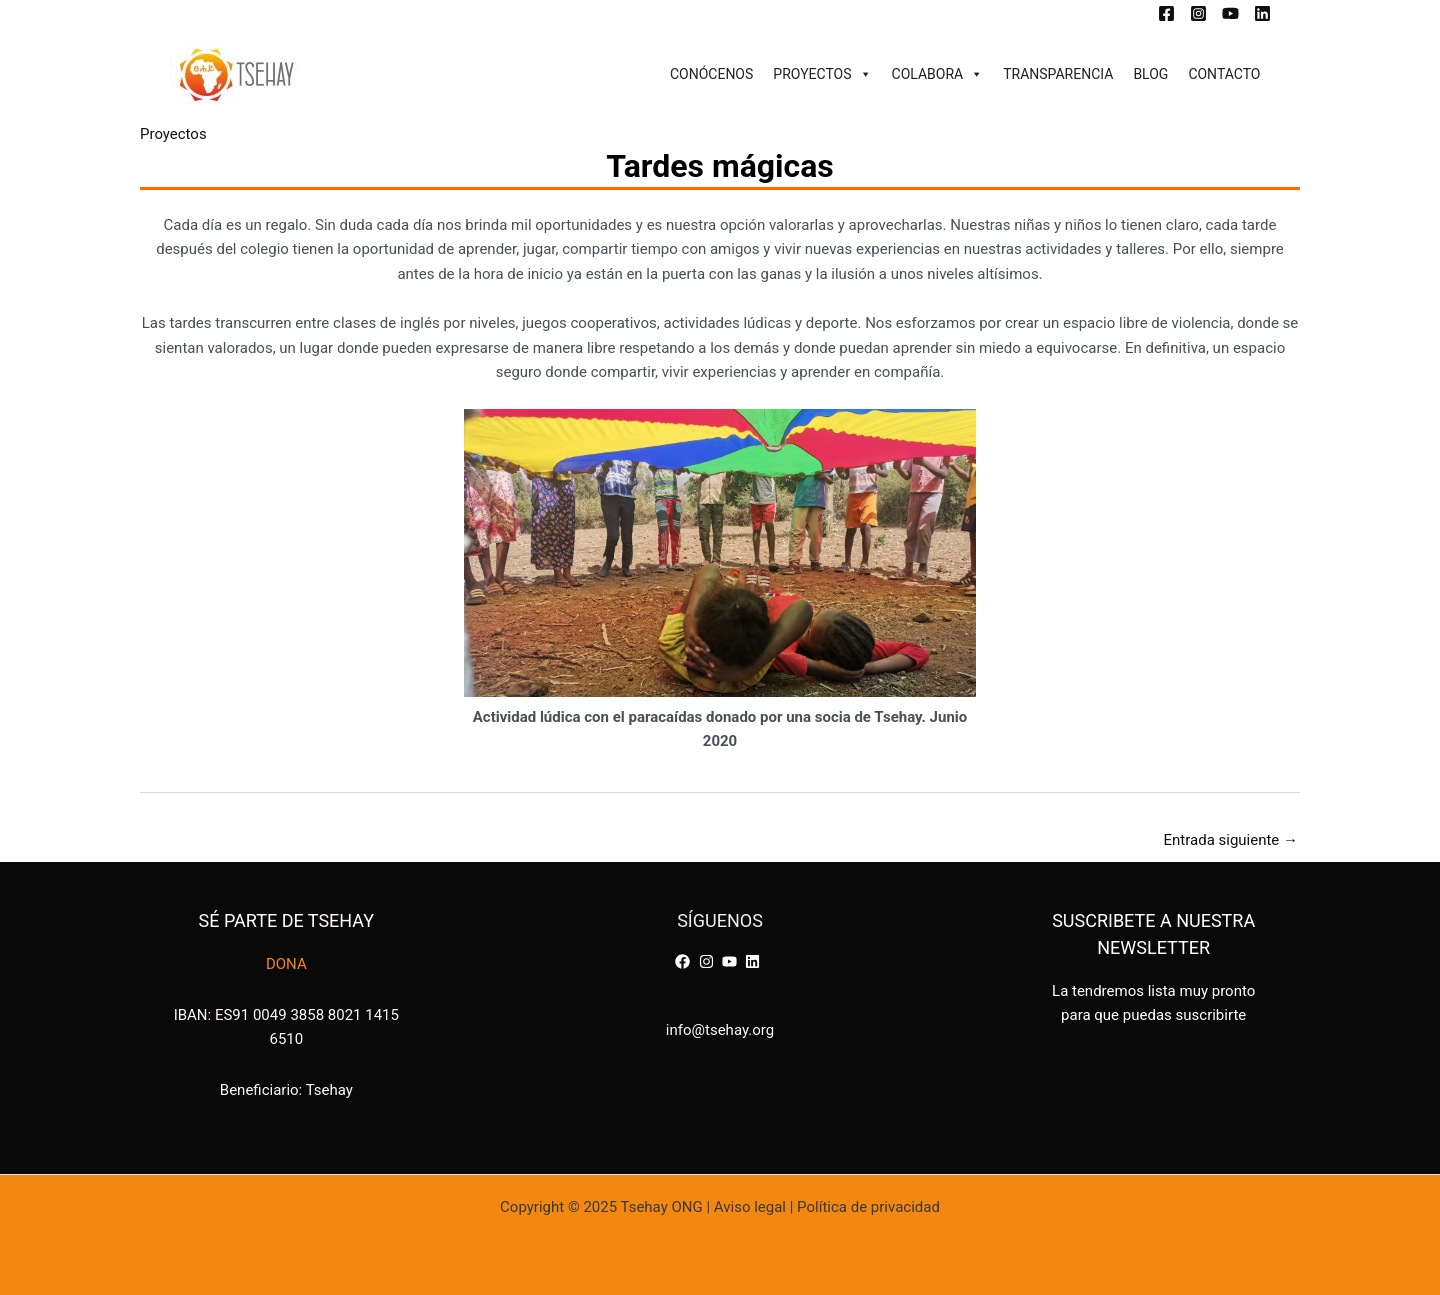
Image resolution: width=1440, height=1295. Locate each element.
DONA (286, 964)
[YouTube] (1230, 13)
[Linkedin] (1262, 13)
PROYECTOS (822, 74)
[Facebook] (1166, 13)
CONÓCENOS (711, 74)
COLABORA (938, 74)
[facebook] (685, 961)
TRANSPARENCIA (1058, 74)
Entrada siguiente (1230, 840)
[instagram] (709, 961)
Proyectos (173, 134)
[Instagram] (1198, 13)
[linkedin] (755, 961)
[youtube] (732, 961)
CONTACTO (1224, 74)
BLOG (1150, 74)
